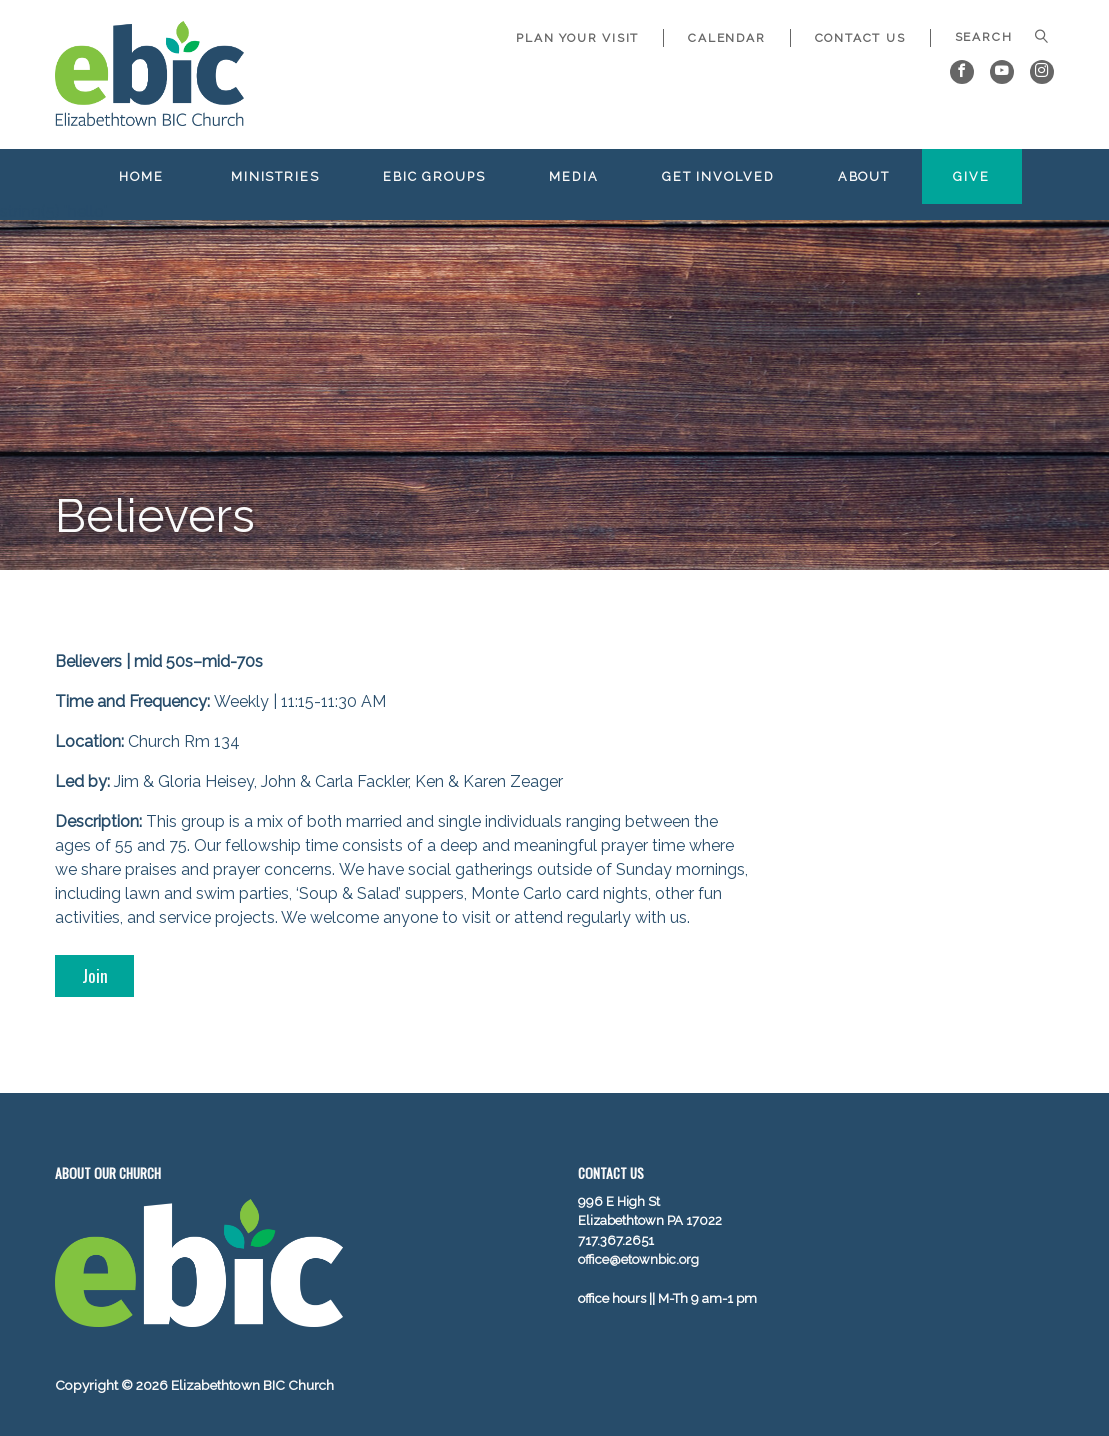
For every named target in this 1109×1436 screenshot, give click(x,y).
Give (971, 176)
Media (573, 176)
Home (141, 176)
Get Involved (718, 176)
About (864, 176)
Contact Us (860, 38)
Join (95, 975)
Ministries (275, 176)
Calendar (726, 38)
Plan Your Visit (577, 38)
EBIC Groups (434, 176)
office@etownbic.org (638, 1259)
